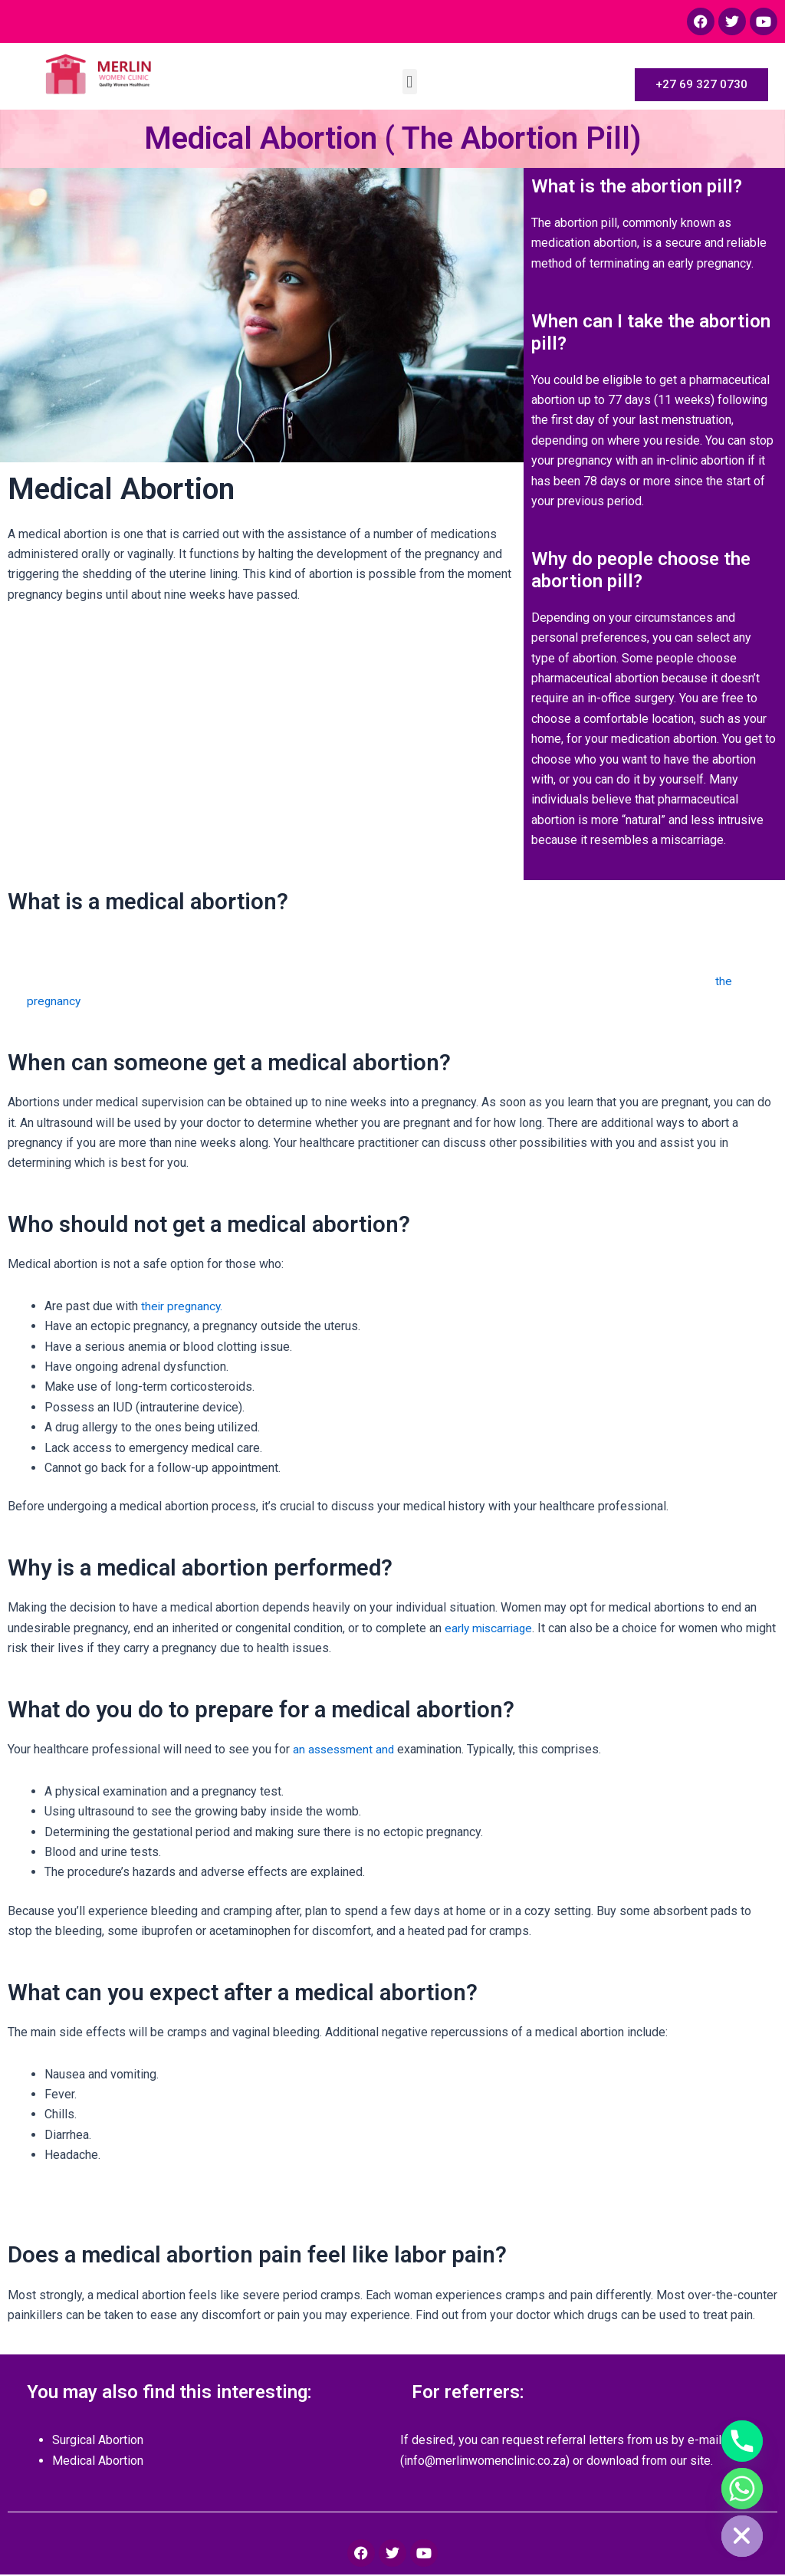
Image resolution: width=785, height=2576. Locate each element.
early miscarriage (491, 1629)
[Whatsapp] (742, 2488)
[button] (409, 81)
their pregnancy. (183, 1307)
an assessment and (345, 1750)
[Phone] (742, 2441)
